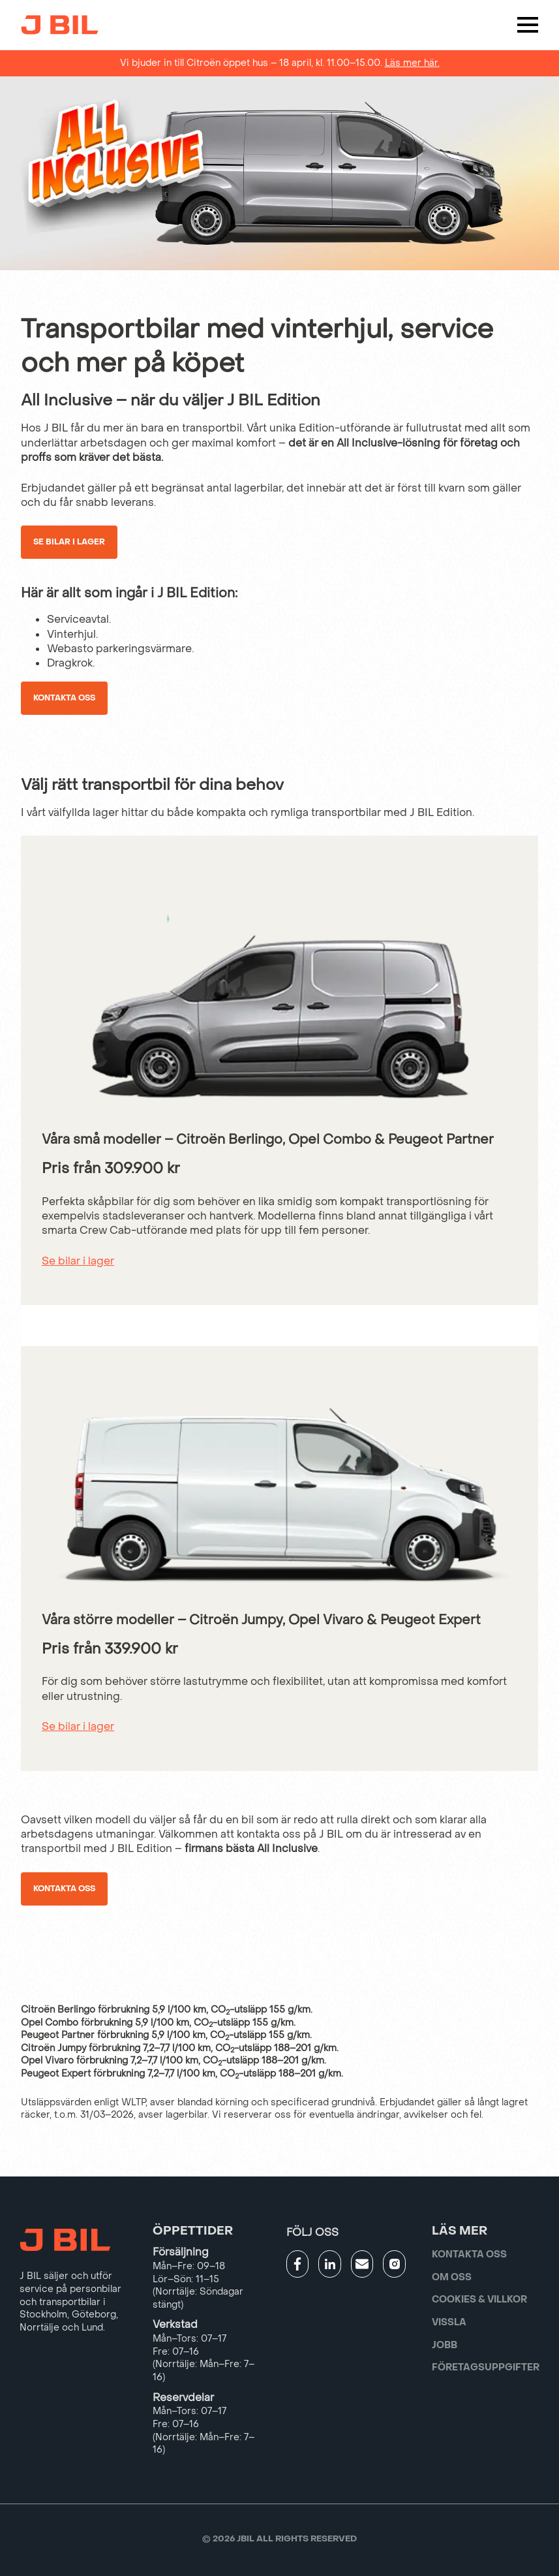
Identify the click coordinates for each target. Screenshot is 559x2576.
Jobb (444, 2345)
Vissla (449, 2322)
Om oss (452, 2277)
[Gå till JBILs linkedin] (329, 2264)
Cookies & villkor (479, 2299)
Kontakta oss (64, 698)
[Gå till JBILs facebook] (297, 2264)
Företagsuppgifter (485, 2367)
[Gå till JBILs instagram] (394, 2264)
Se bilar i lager (69, 542)
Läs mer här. (412, 63)
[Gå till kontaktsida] (362, 2264)
